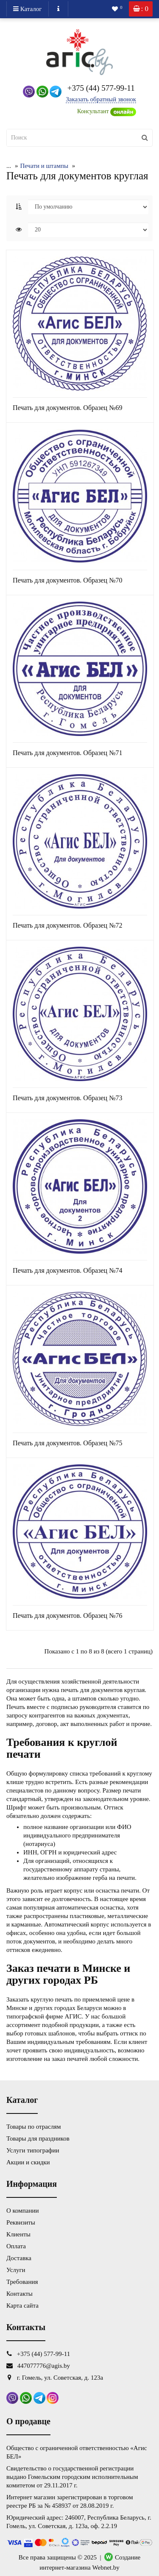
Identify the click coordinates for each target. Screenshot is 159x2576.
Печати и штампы (38, 165)
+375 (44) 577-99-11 (101, 88)
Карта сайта (22, 2305)
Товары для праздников (38, 2138)
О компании (22, 2210)
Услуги (15, 2270)
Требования (22, 2281)
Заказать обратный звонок (101, 99)
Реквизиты (20, 2222)
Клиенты (18, 2234)
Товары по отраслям (33, 2126)
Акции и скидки (28, 2162)
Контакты (19, 2293)
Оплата (16, 2246)
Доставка (18, 2258)
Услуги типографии (32, 2150)
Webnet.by (106, 2567)
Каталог (27, 9)
